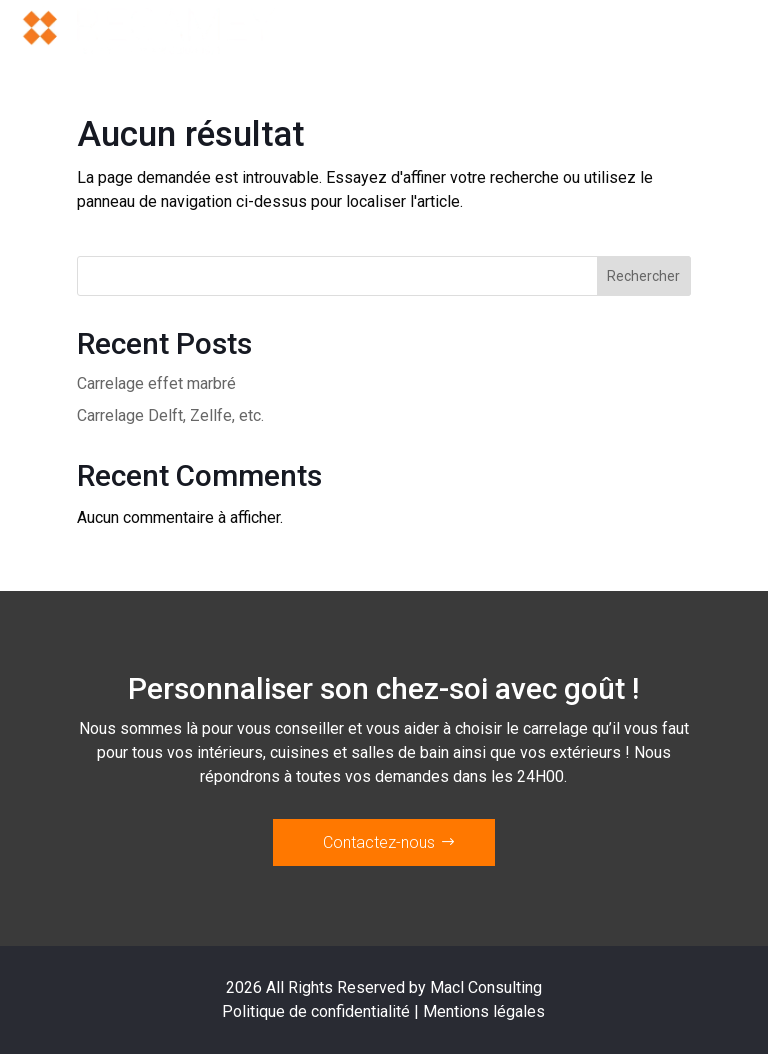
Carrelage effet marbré (156, 383)
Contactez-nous (379, 842)
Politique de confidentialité (316, 1011)
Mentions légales (484, 1011)
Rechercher (643, 276)
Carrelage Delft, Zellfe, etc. (170, 415)
